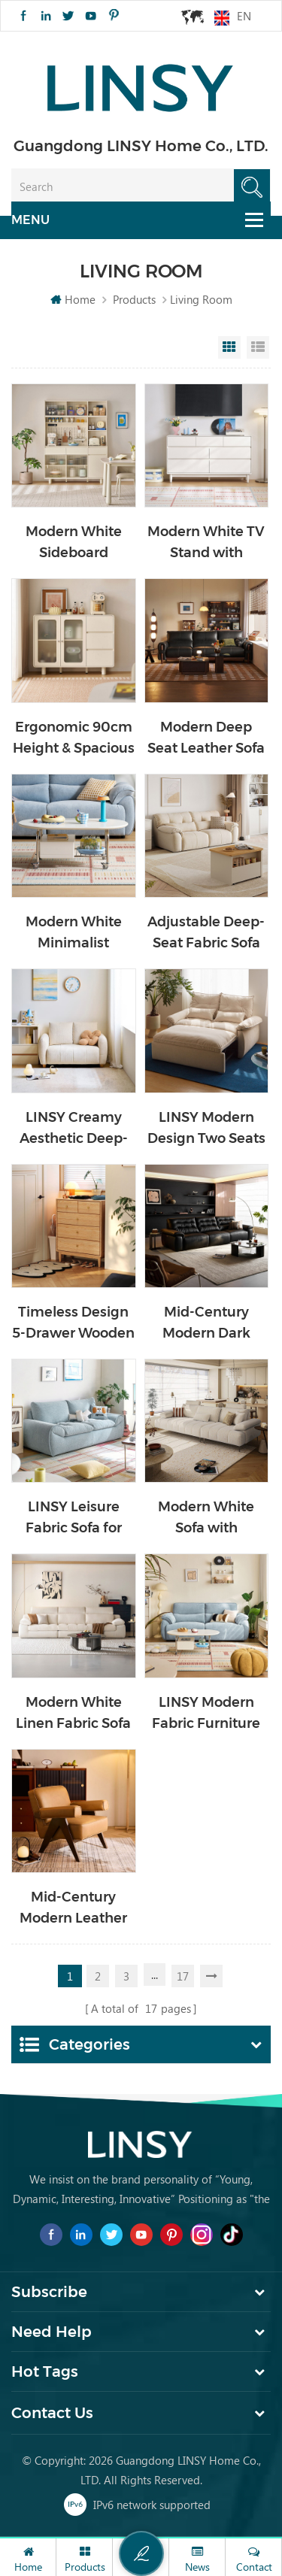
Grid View (229, 347)
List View (258, 347)
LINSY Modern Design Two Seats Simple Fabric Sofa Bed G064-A (206, 1129)
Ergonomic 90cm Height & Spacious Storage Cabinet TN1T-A (74, 739)
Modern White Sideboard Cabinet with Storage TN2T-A (73, 543)
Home (73, 299)
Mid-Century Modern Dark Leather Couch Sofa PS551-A (206, 1324)
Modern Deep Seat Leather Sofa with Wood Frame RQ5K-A (206, 739)
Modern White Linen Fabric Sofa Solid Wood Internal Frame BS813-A (73, 1714)
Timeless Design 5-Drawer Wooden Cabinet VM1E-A (73, 1324)
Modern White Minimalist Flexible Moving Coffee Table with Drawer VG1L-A (73, 933)
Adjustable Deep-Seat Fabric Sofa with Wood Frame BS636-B (206, 933)
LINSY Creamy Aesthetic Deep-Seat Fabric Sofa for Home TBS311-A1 (73, 1129)
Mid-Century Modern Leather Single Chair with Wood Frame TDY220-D (74, 1909)
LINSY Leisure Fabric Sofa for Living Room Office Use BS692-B (73, 1518)
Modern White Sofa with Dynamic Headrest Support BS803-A (206, 1518)
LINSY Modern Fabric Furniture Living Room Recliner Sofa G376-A (206, 1714)
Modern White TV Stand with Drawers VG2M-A (206, 543)
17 (183, 1976)
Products (134, 299)
